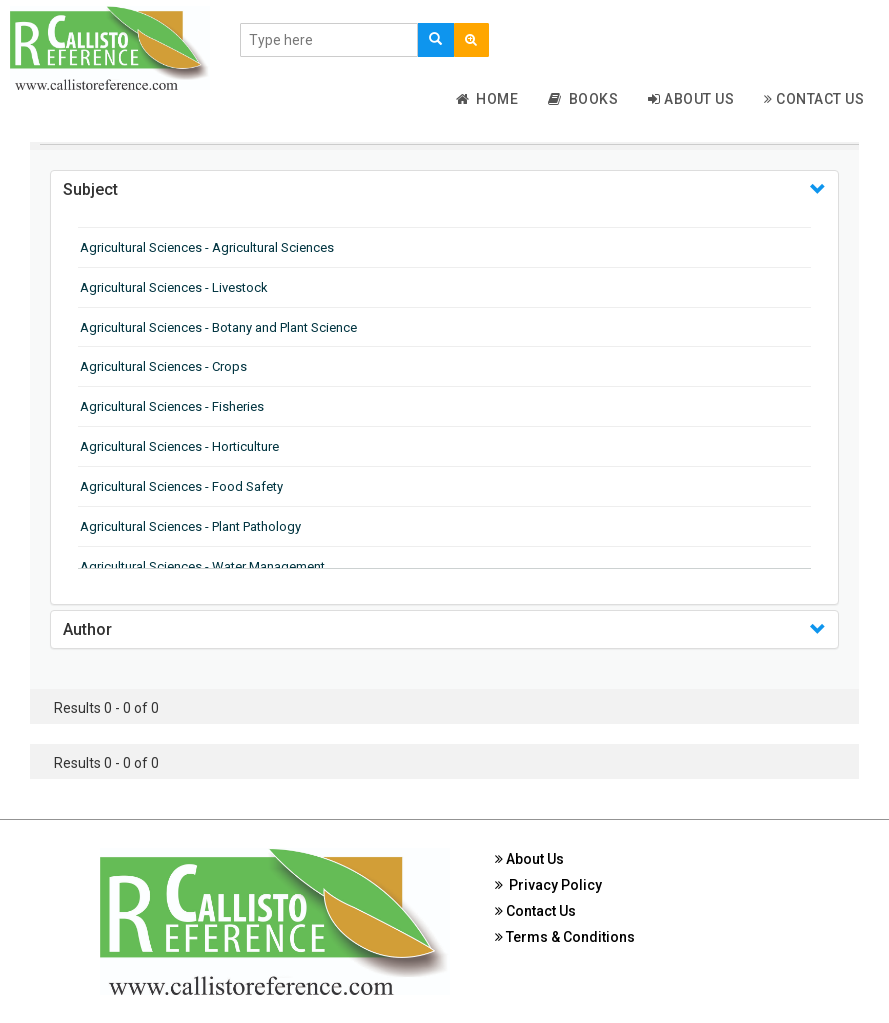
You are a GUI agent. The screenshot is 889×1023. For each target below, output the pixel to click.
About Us (691, 99)
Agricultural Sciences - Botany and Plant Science (218, 327)
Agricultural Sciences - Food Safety (181, 486)
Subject (90, 189)
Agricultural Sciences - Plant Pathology (190, 526)
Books (583, 99)
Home (487, 99)
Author (87, 629)
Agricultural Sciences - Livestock (174, 287)
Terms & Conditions (565, 937)
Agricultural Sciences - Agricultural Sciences (207, 247)
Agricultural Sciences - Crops (163, 366)
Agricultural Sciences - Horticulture (179, 446)
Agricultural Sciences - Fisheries (172, 406)
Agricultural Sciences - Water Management (202, 566)
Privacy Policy (548, 885)
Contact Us (814, 99)
